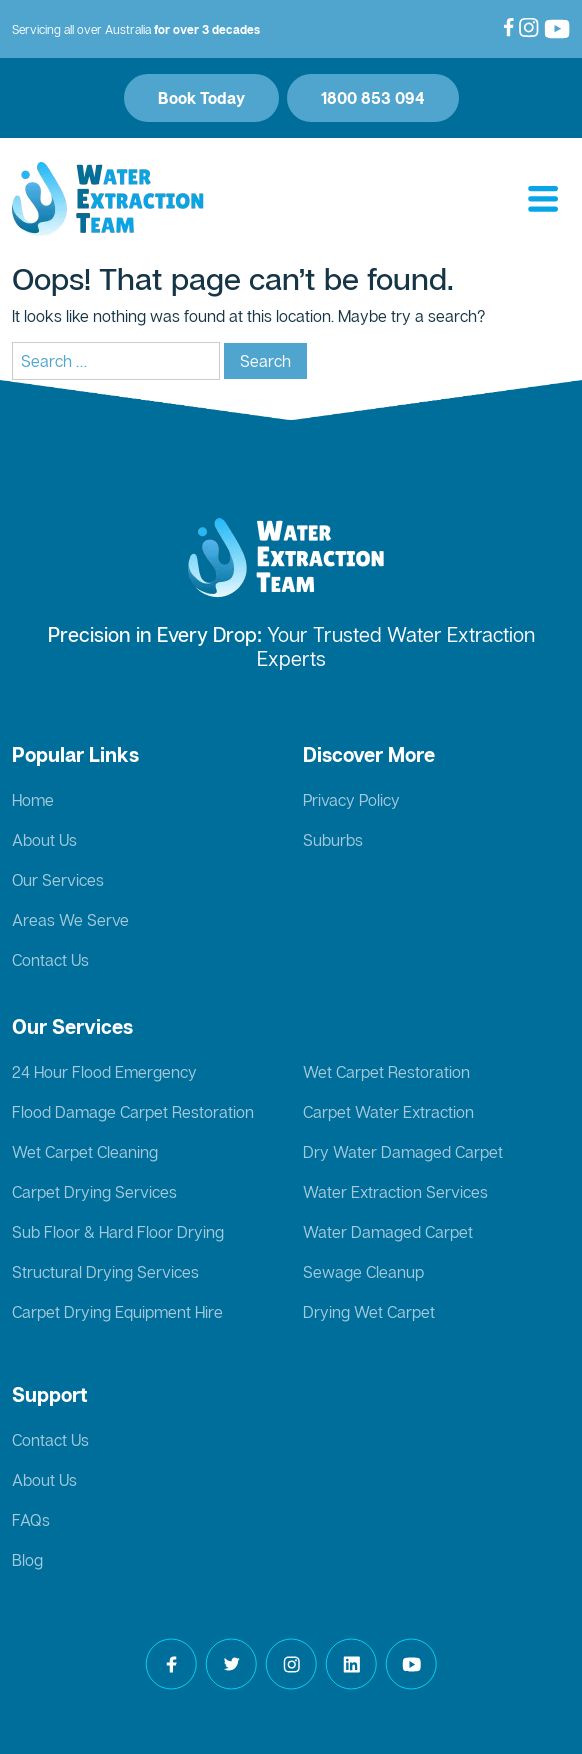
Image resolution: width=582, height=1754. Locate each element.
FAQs (31, 1520)
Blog (27, 1560)
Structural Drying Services (105, 1272)
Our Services (58, 880)
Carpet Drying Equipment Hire (117, 1312)
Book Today (201, 98)
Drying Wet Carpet (369, 1312)
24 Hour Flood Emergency (104, 1072)
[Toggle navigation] (543, 200)
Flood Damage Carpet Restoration (133, 1112)
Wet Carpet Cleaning (85, 1152)
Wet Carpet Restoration (386, 1072)
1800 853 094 (373, 98)
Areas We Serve (70, 920)
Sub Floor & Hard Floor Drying (118, 1232)
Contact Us (50, 960)
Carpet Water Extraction (388, 1112)
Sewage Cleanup (363, 1272)
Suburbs (333, 840)
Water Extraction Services (395, 1192)
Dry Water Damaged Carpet (403, 1152)
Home (33, 800)
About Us (44, 840)
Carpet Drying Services (94, 1192)
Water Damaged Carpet (388, 1232)
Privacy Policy (351, 800)
